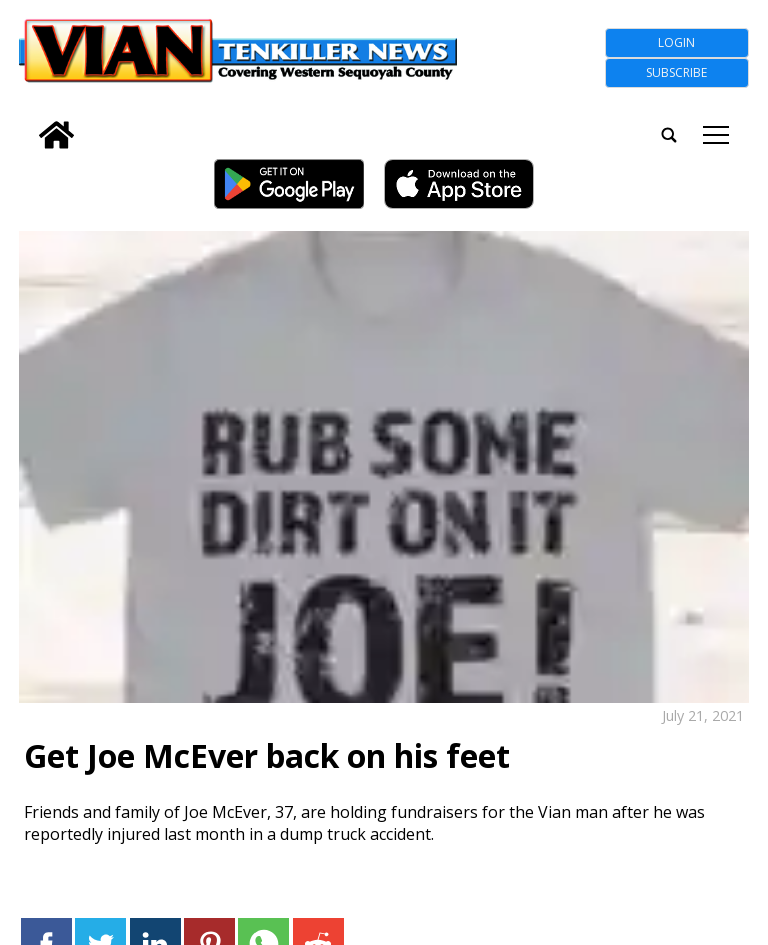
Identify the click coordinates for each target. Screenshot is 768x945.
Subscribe (676, 72)
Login (676, 42)
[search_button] (27, 122)
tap (716, 135)
